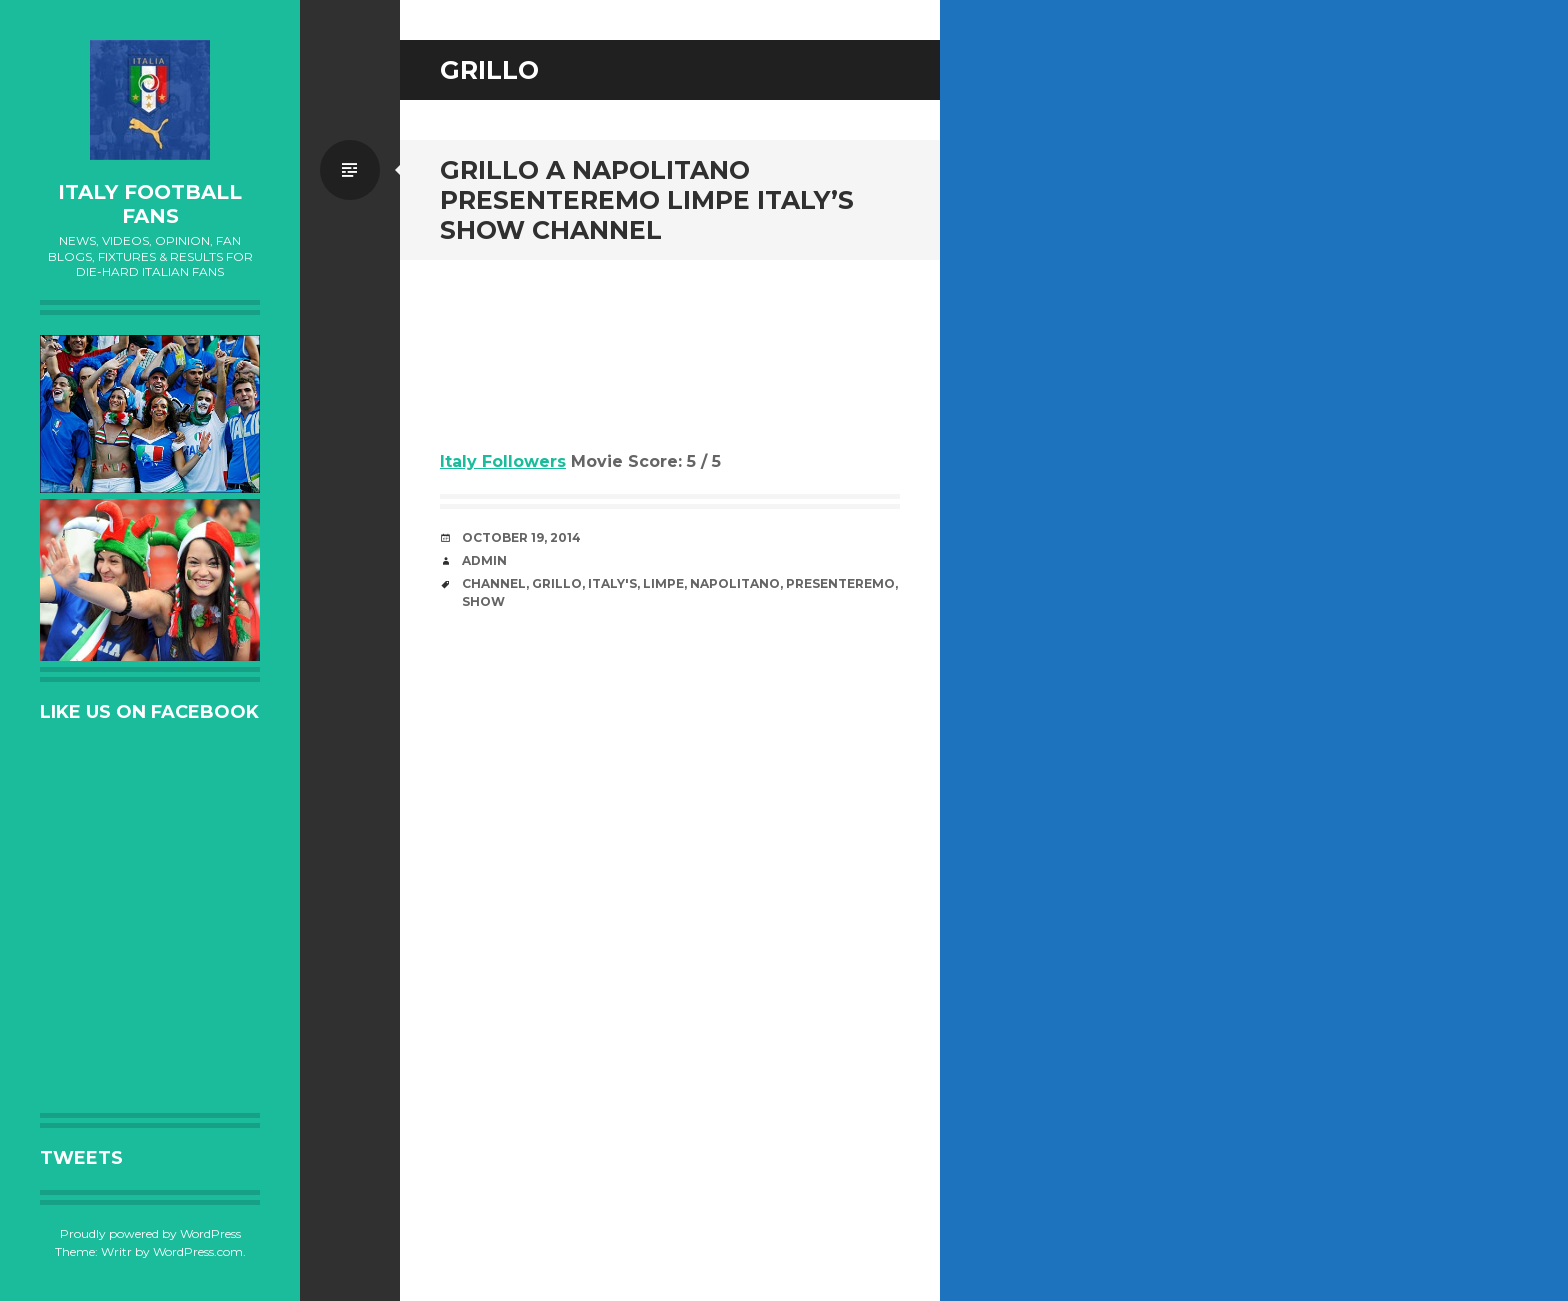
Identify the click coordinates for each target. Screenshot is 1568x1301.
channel (494, 583)
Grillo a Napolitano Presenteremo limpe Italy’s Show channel (647, 200)
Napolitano (735, 583)
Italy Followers (503, 461)
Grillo (557, 583)
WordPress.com (198, 1251)
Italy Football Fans (150, 204)
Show (483, 601)
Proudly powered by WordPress (150, 1233)
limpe (663, 583)
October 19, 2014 (521, 537)
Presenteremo (840, 583)
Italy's (612, 583)
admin (484, 560)
